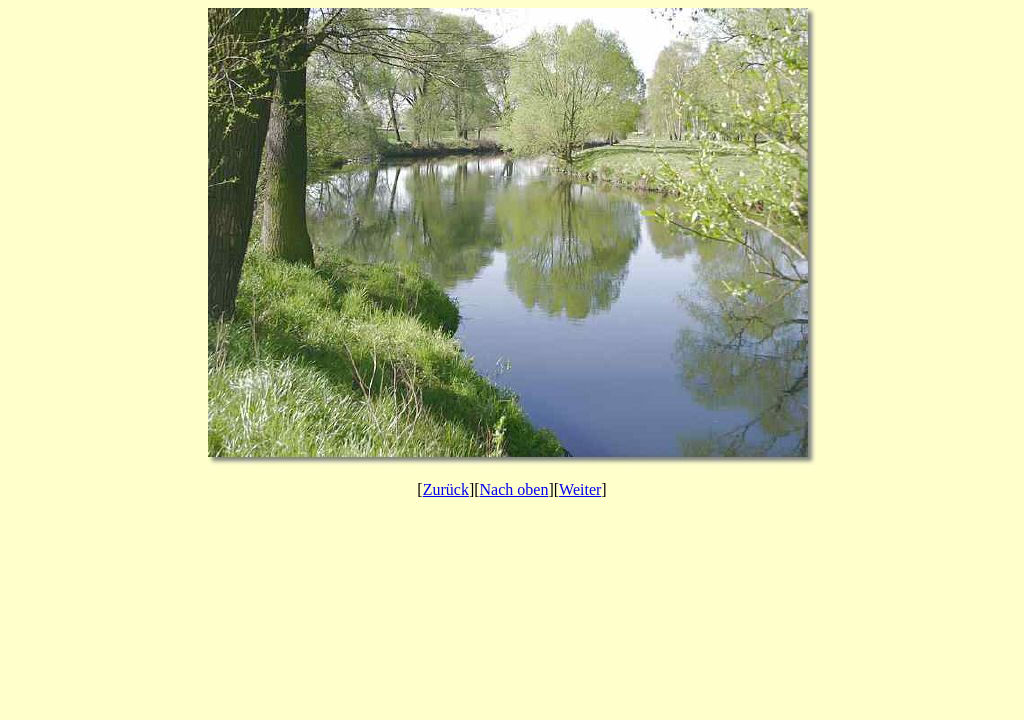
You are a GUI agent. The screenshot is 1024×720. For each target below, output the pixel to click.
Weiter (580, 489)
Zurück (446, 489)
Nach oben (514, 489)
